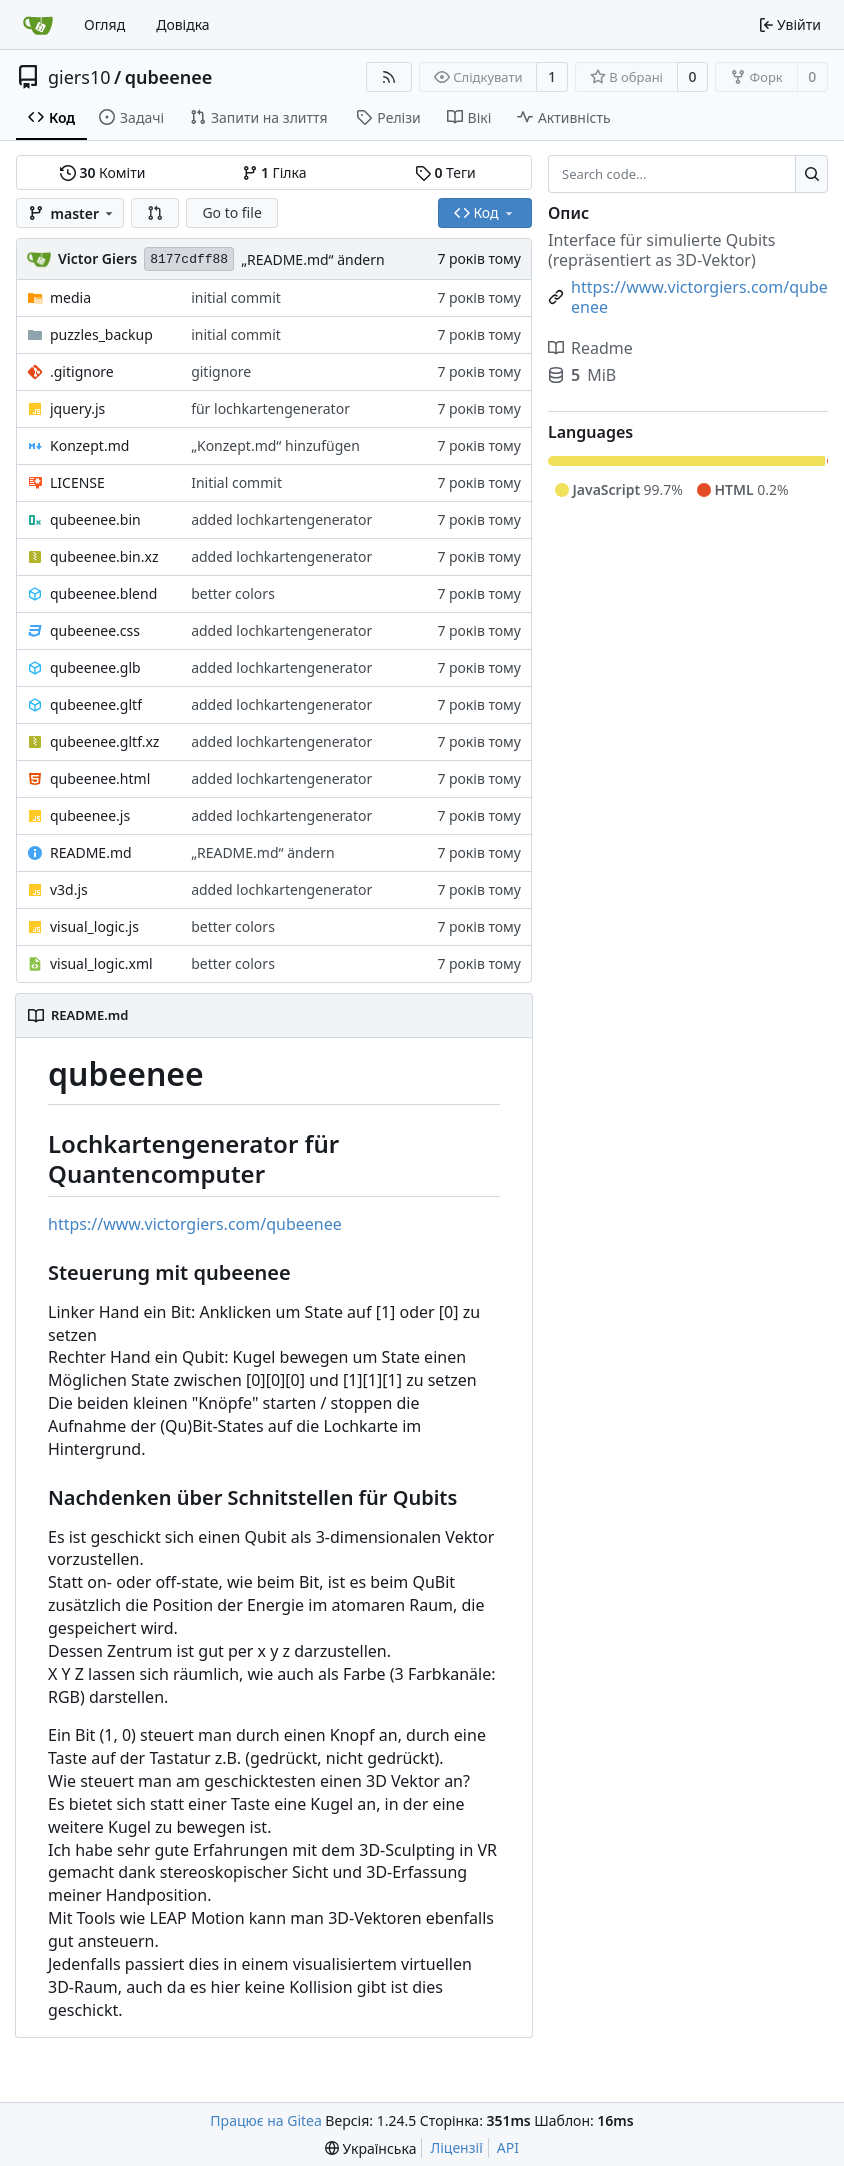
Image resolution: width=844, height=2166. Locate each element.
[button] (155, 213)
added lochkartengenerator (281, 519)
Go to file (231, 212)
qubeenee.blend (103, 593)
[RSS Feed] (389, 77)
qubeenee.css (95, 630)
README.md (91, 852)
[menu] (370, 2148)
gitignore (221, 371)
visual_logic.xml (101, 963)
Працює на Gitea (265, 2120)
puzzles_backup (101, 334)
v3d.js (69, 889)
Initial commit (236, 482)
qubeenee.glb (95, 667)
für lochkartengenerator (270, 408)
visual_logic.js (94, 926)
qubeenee (169, 77)
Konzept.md (89, 445)
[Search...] (811, 174)
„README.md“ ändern (313, 259)
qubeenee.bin (95, 519)
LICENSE (77, 482)
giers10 (79, 77)
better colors (233, 593)
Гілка (274, 172)
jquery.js (77, 408)
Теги (445, 172)
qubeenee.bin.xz (104, 556)
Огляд (104, 24)
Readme (590, 348)
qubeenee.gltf (96, 704)
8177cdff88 (189, 259)
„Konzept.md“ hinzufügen (275, 445)
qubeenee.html (100, 778)
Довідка (182, 24)
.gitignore (82, 371)
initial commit (236, 297)
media (70, 297)
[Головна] (38, 25)
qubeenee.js (90, 815)
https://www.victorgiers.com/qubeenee (195, 1224)
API (508, 2147)
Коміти (102, 172)
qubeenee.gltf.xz (104, 741)
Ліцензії (456, 2147)
